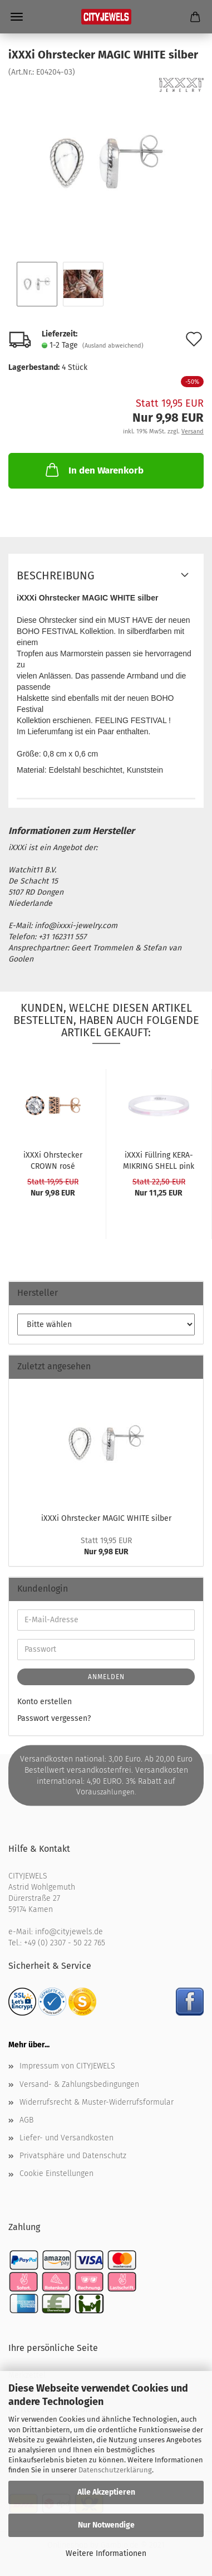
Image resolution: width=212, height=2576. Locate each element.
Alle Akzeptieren (106, 2492)
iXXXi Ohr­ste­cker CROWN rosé (52, 1159)
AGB (26, 2120)
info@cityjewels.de (69, 1931)
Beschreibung (56, 575)
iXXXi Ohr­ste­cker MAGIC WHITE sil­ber (106, 1518)
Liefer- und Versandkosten (66, 2138)
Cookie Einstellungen (56, 2173)
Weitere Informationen (106, 2553)
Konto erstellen (44, 1701)
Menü (17, 16)
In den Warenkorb (93, 470)
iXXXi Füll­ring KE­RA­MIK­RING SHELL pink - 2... (158, 1159)
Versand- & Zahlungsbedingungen (79, 2084)
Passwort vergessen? (54, 1718)
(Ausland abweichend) (113, 345)
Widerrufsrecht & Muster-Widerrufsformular (96, 2102)
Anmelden (106, 1677)
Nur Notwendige (106, 2525)
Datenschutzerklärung (115, 2470)
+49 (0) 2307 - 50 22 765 (64, 1943)
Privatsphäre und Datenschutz (72, 2155)
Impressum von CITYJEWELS (67, 2066)
